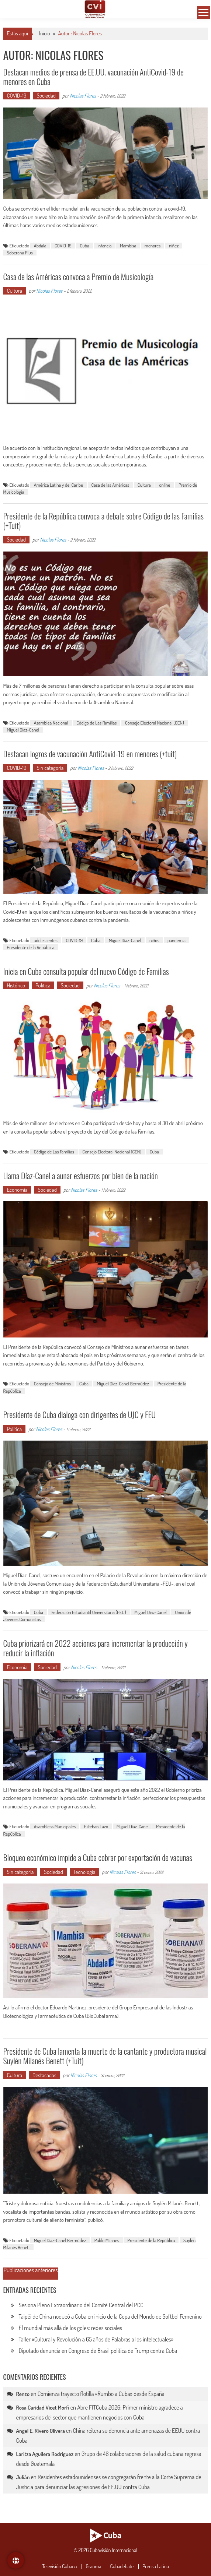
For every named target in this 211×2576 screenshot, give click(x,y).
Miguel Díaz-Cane (132, 1826)
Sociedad (46, 95)
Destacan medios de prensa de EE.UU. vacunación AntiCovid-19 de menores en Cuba (93, 76)
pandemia (176, 940)
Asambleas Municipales (55, 1826)
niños (154, 940)
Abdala (40, 246)
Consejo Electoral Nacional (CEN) (154, 723)
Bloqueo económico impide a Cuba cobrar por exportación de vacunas (97, 1857)
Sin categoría (50, 767)
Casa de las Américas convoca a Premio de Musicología (78, 276)
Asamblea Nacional (51, 723)
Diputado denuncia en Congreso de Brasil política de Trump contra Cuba (98, 2350)
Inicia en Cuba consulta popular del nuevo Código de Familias (86, 971)
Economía (17, 1189)
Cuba (84, 246)
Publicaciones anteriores (31, 2270)
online (164, 485)
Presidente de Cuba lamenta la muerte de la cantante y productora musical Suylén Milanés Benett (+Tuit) (105, 2055)
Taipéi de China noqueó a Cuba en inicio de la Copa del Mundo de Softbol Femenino (110, 2316)
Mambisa (128, 246)
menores (153, 246)
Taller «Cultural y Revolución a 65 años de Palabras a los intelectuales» (96, 2339)
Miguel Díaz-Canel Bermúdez (123, 1383)
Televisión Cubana (59, 2566)
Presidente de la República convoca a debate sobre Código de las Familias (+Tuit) (103, 520)
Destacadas (44, 2075)
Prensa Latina (155, 2566)
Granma (93, 2566)
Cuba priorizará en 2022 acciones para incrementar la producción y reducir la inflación (95, 1648)
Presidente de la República (31, 947)
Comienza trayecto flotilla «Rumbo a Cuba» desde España (101, 2393)
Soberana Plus (20, 253)
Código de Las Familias (96, 723)
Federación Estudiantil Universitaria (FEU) (89, 1612)
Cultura (14, 290)
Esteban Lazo (96, 1826)
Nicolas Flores (83, 95)
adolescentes (46, 940)
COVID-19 (17, 95)
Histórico (16, 985)
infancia (104, 246)
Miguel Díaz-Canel (23, 730)
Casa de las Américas (110, 485)
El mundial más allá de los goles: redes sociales (70, 2328)
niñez (174, 246)
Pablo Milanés (106, 2240)
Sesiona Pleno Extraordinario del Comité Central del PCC (81, 2305)
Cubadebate (122, 2566)
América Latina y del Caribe (58, 485)
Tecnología (84, 1871)
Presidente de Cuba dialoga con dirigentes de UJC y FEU (79, 1414)
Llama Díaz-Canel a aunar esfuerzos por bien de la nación (80, 1175)
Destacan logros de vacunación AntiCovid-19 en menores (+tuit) (90, 754)
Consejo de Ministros (52, 1383)
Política (43, 985)
